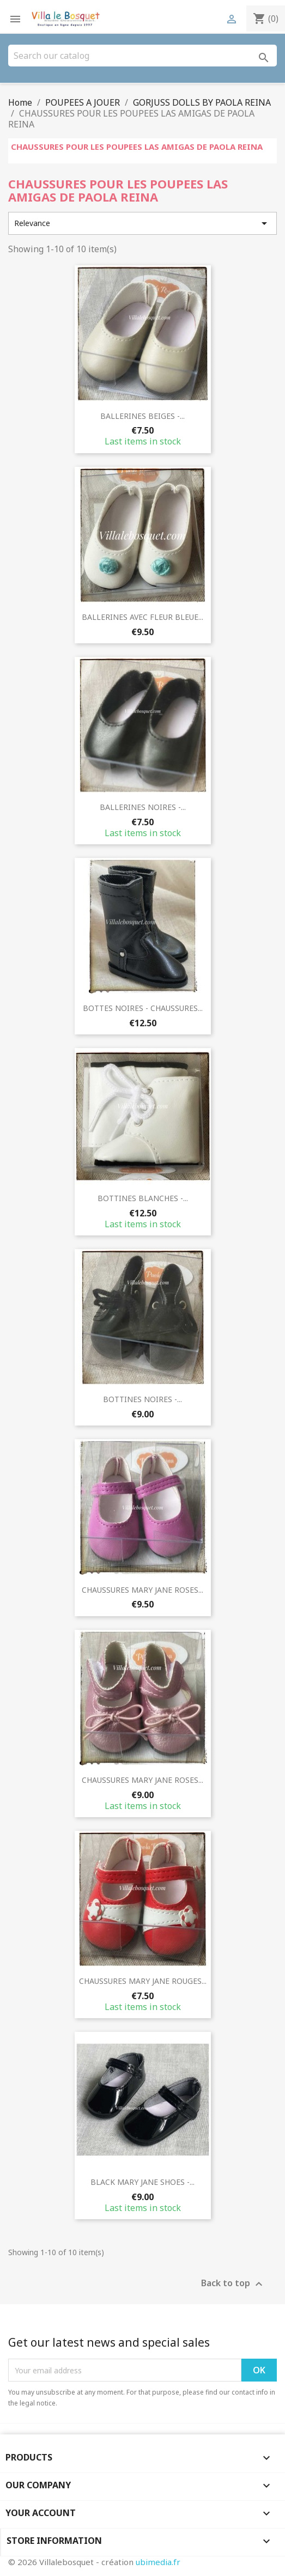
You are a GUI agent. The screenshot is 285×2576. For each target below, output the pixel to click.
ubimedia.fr (158, 2561)
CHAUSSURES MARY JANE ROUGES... (143, 1981)
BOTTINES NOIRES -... (142, 1399)
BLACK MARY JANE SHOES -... (142, 2182)
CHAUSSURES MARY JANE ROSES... (142, 1590)
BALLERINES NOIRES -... (143, 807)
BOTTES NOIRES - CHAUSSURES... (143, 1008)
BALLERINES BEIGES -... (142, 416)
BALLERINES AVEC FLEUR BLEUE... (142, 617)
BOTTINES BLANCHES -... (143, 1198)
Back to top (233, 2284)
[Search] (142, 55)
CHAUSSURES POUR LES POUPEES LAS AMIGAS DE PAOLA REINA (137, 146)
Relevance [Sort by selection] (142, 223)
